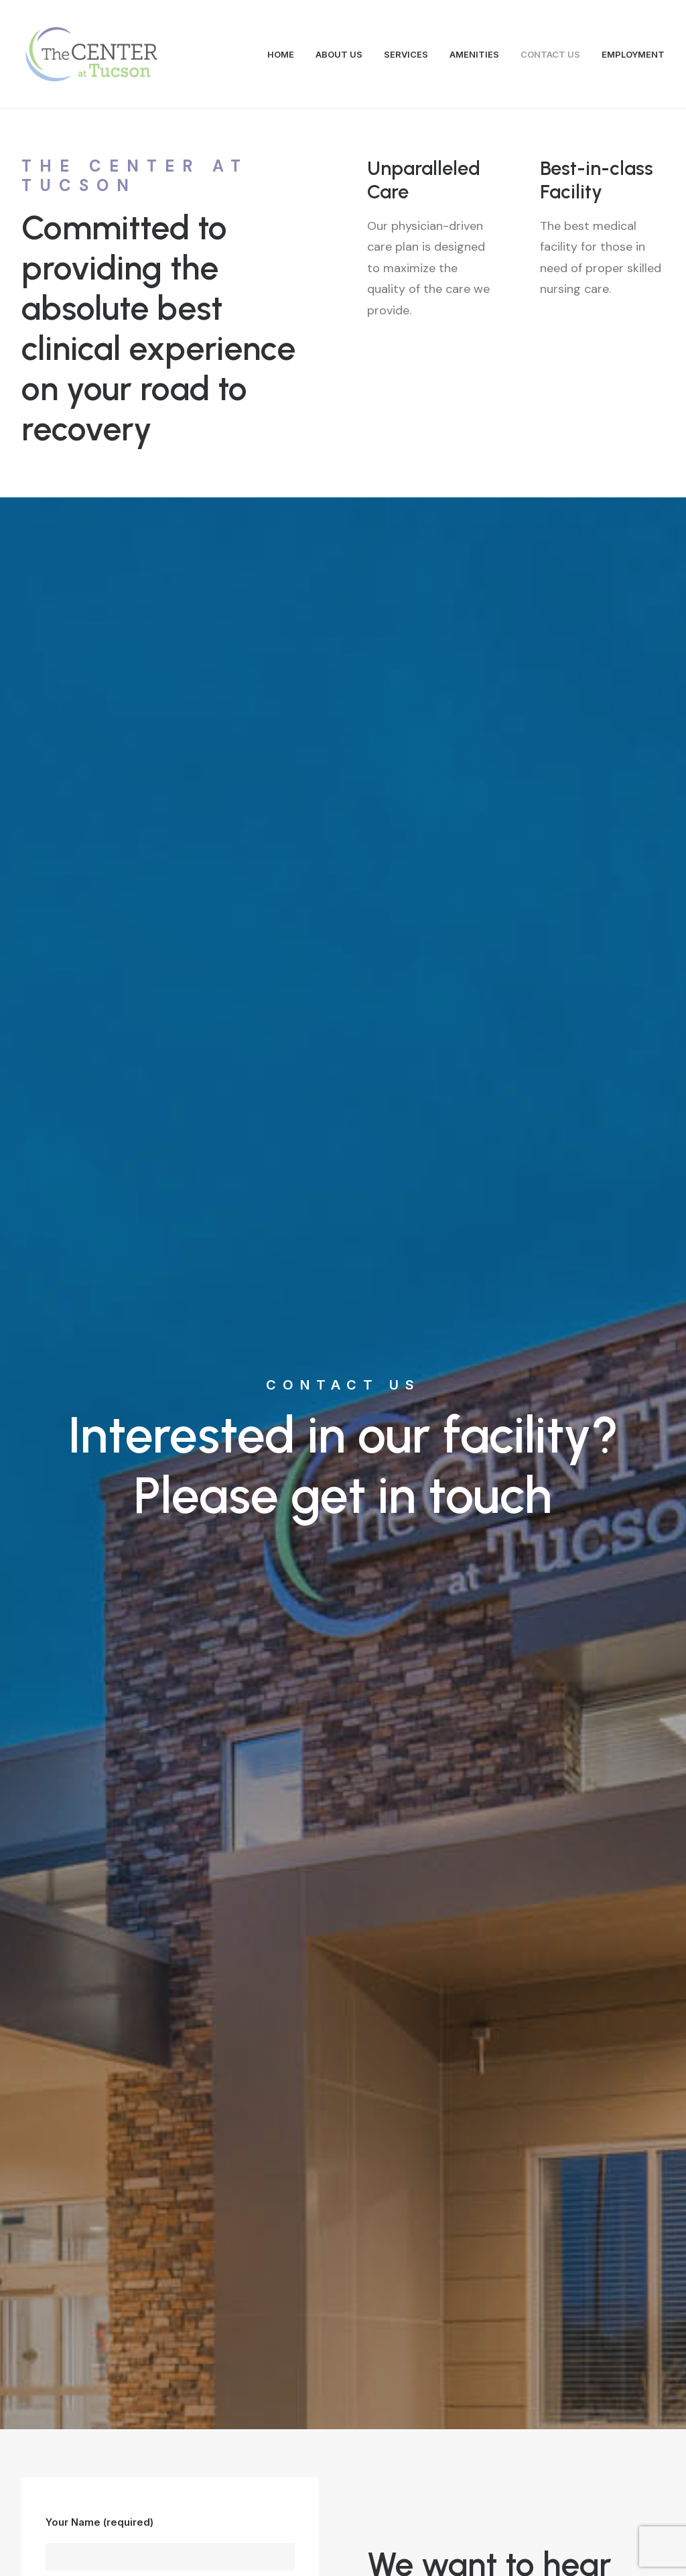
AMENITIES (474, 54)
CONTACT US (550, 54)
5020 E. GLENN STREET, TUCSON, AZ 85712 (471, 1112)
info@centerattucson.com (199, 2448)
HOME (280, 54)
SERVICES (406, 54)
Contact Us (343, 2269)
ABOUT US (339, 54)
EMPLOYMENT (633, 54)
